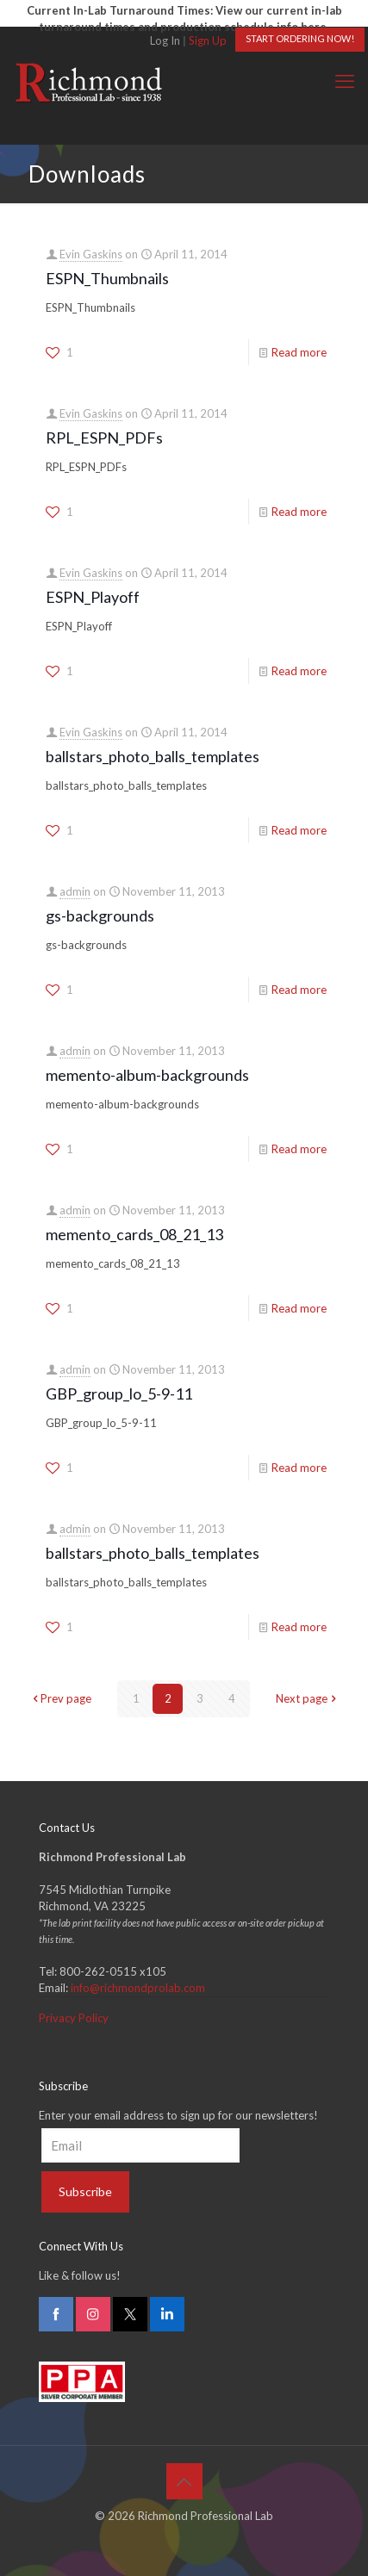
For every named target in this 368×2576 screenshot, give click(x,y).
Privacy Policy (74, 2018)
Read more (299, 352)
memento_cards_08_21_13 (134, 1234)
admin (74, 891)
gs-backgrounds (100, 915)
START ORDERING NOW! (300, 38)
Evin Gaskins (90, 254)
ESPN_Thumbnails (107, 278)
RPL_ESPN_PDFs (104, 437)
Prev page (60, 1698)
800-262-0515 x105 (112, 1971)
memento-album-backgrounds (147, 1074)
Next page (307, 1698)
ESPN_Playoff (93, 596)
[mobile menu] (344, 81)
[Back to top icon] (184, 2481)
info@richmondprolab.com (138, 1988)
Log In (165, 40)
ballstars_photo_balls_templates (152, 756)
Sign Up (208, 40)
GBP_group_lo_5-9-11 (119, 1393)
